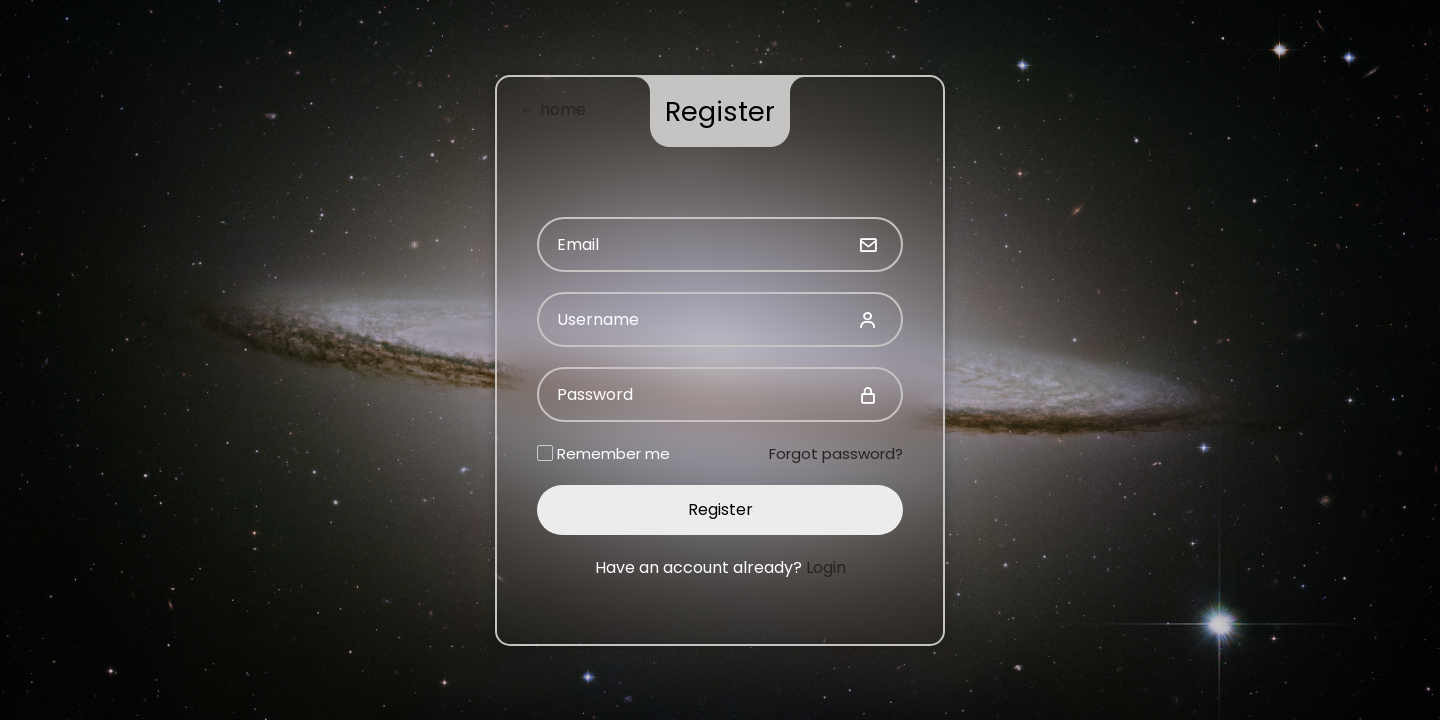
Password (595, 394)
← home (553, 109)
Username (598, 319)
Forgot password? (836, 453)
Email (578, 244)
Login (826, 567)
